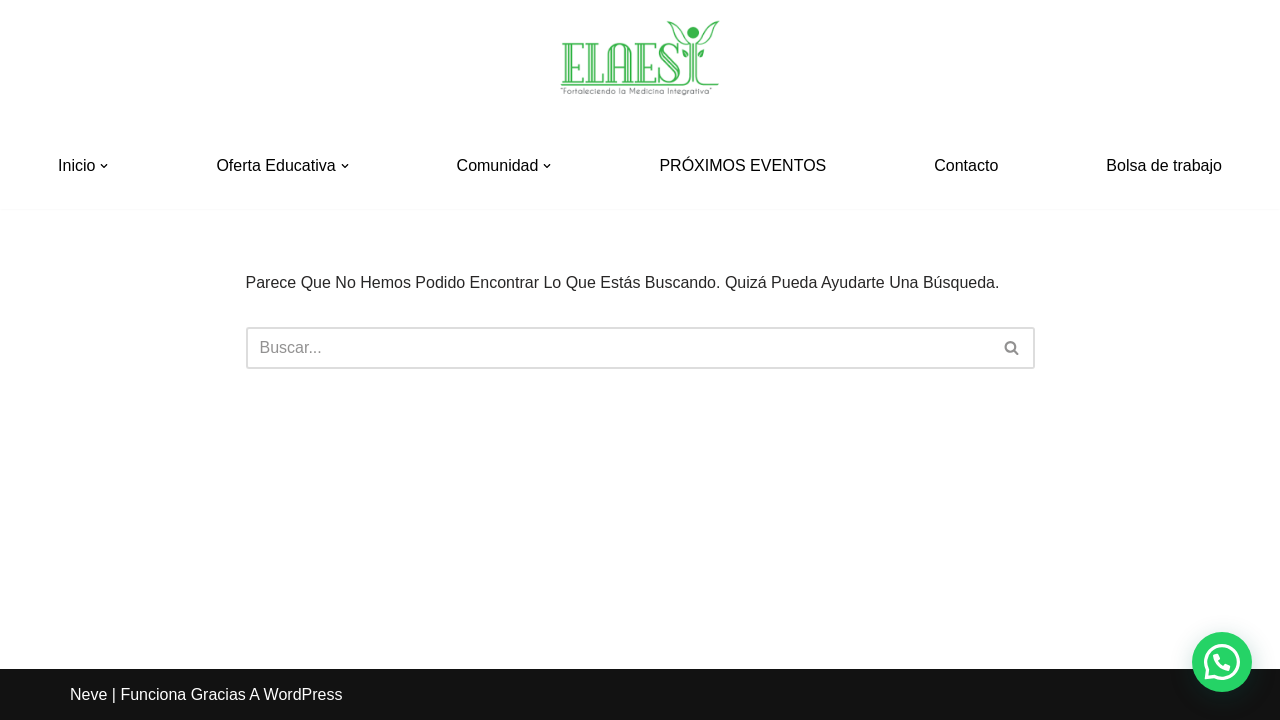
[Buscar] (618, 348)
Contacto (966, 165)
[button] (104, 166)
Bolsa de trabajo (1164, 165)
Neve (88, 694)
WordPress (303, 694)
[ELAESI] (640, 61)
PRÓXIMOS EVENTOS (742, 165)
